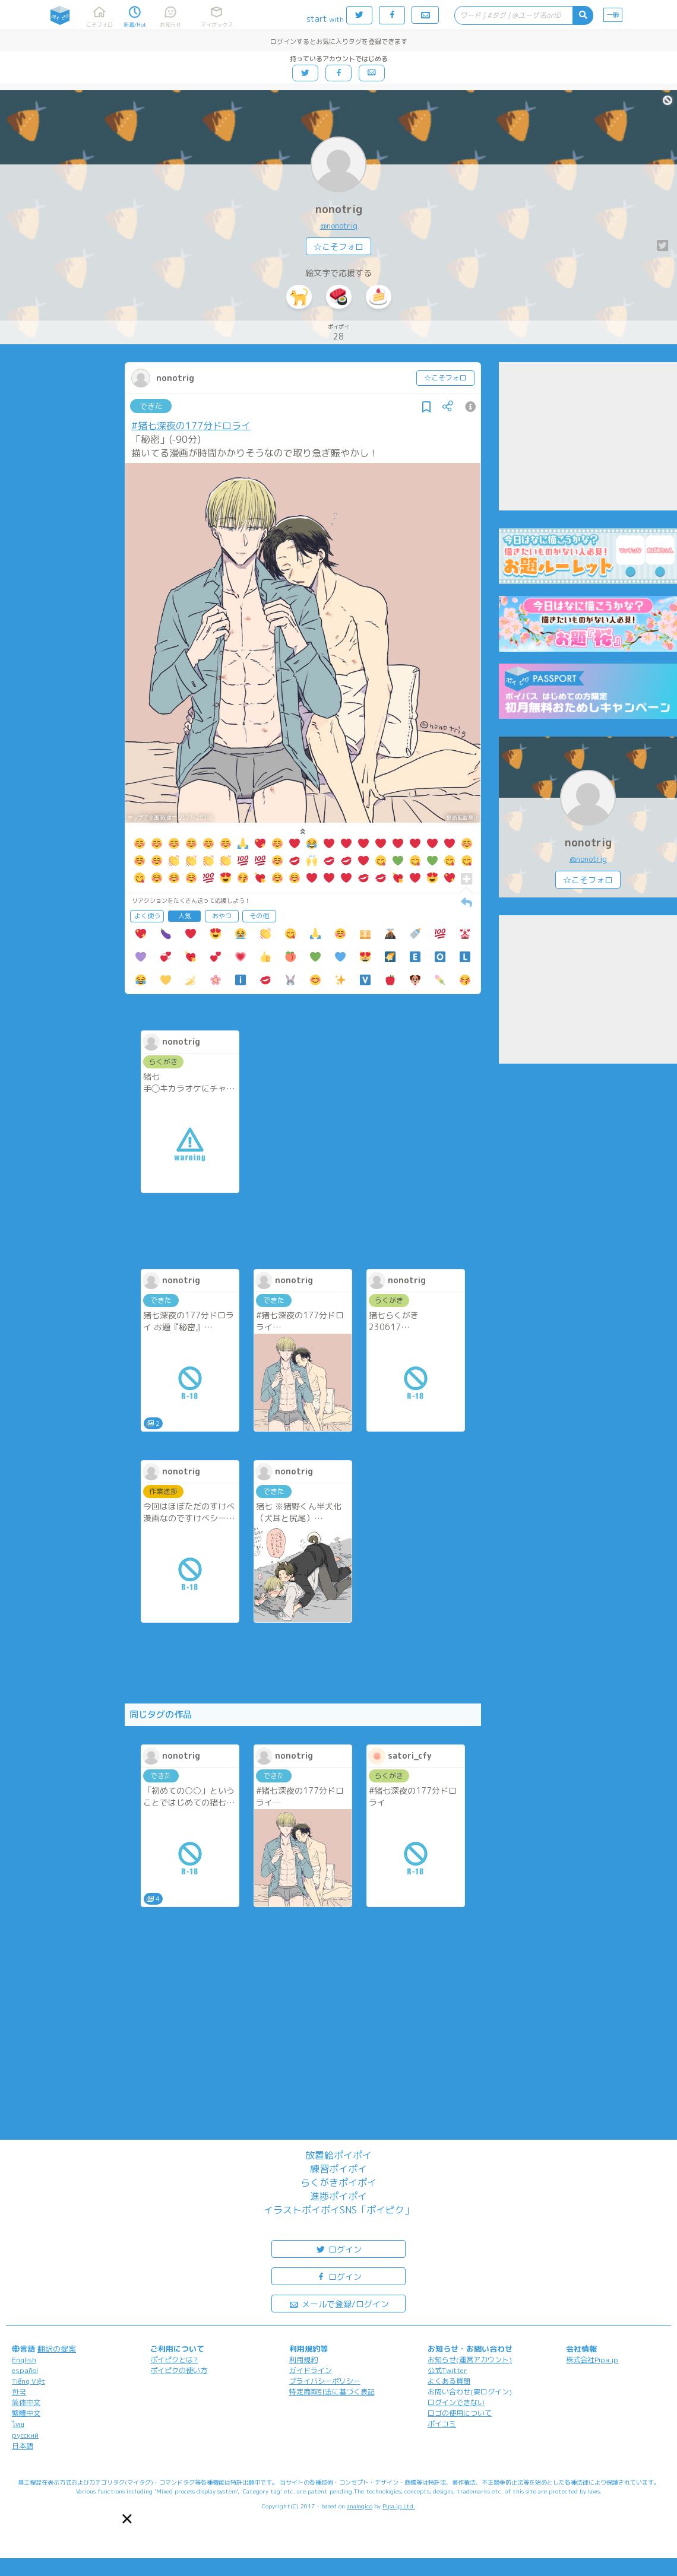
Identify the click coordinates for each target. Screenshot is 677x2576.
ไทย (18, 2424)
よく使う (147, 916)
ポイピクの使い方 (178, 2370)
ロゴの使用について (460, 2413)
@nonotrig (339, 225)
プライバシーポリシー (324, 2381)
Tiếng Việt (28, 2381)
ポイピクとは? (174, 2360)
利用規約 (303, 2360)
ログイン (338, 2248)
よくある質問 (449, 2381)
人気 (184, 916)
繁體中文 (26, 2413)
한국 (19, 2392)
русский (25, 2435)
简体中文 (26, 2402)
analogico (359, 2506)
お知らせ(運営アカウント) (470, 2360)
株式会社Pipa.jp (592, 2360)
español (25, 2370)
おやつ (222, 916)
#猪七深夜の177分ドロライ (191, 425)
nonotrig (338, 209)
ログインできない (456, 2402)
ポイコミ (442, 2424)
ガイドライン (310, 2370)
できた (151, 406)
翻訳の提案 (56, 2348)
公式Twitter (447, 2370)
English (24, 2360)
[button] (127, 2519)
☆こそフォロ (338, 246)
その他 (259, 916)
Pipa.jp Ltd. (398, 2506)
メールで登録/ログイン (339, 2303)
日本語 (22, 2446)
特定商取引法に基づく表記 (332, 2392)
